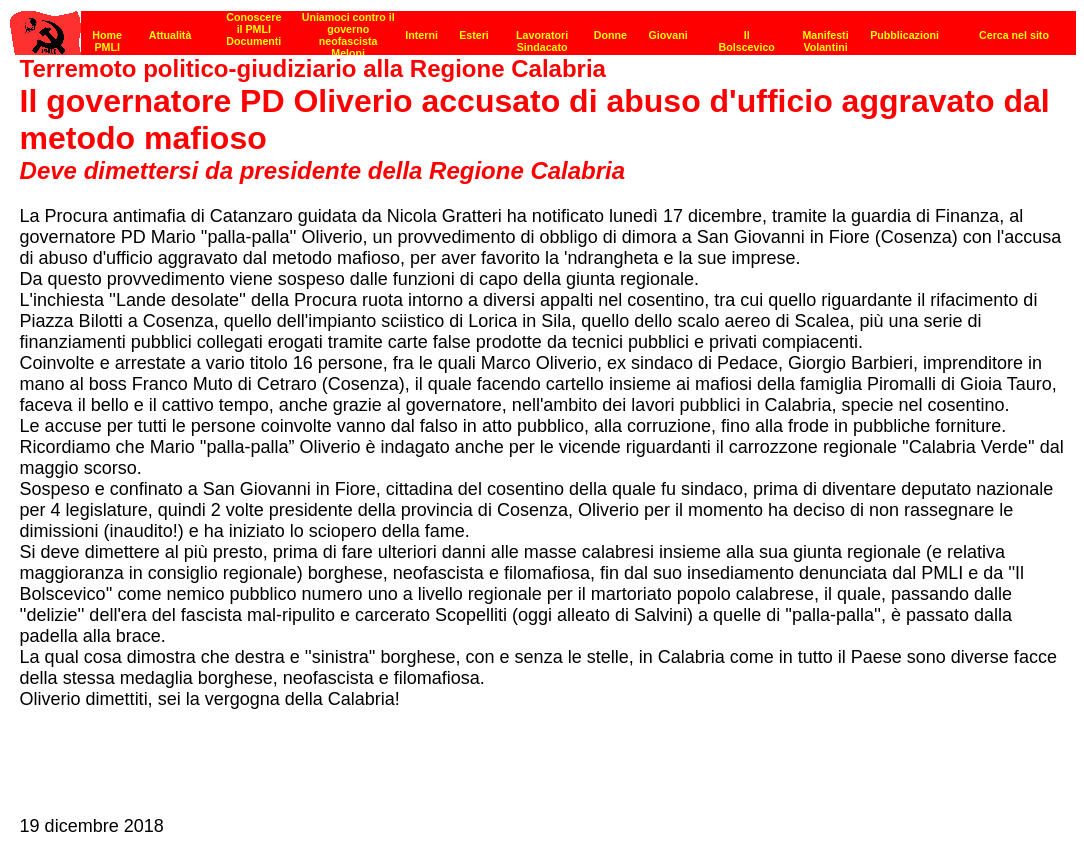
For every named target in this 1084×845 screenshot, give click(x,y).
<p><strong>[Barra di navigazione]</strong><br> (543, 27)
